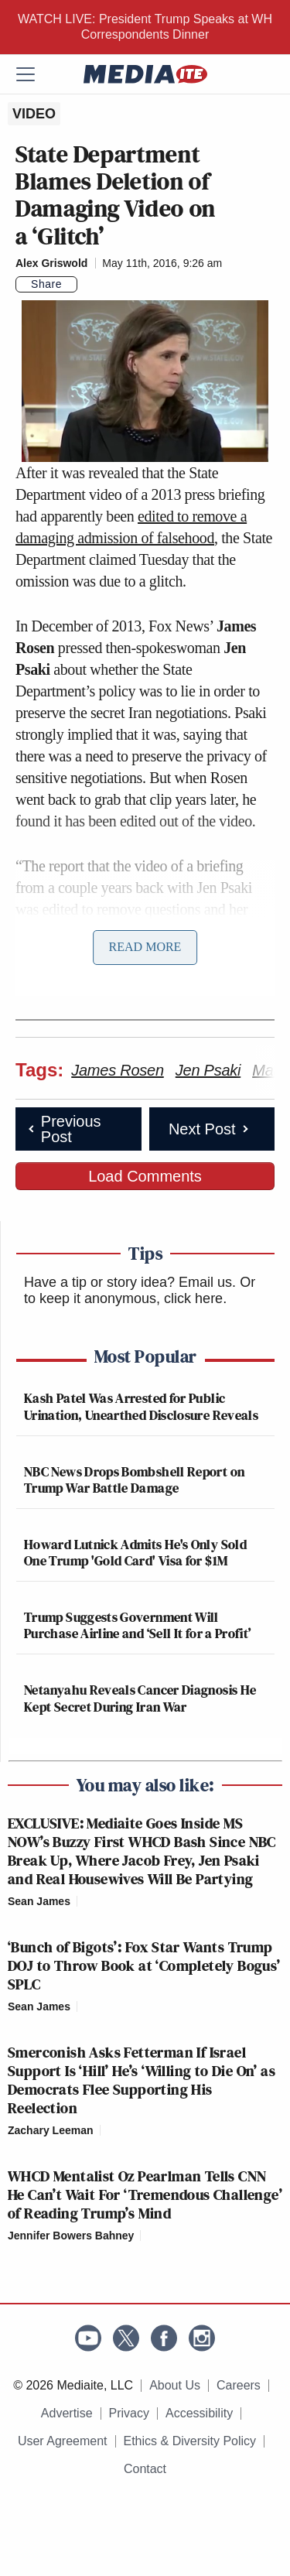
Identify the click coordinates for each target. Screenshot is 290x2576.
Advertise (67, 2413)
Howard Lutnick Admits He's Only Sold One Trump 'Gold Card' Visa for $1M (135, 1552)
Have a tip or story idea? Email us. (130, 1282)
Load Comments (145, 1176)
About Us (174, 2385)
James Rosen (117, 1070)
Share (46, 284)
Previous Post (63, 1129)
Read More (145, 946)
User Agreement (62, 2441)
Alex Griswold (51, 263)
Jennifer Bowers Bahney (71, 2235)
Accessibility (199, 2413)
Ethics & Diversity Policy (190, 2441)
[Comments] (86, 284)
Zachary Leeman (51, 2130)
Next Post (210, 1128)
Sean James (39, 1901)
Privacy (129, 2413)
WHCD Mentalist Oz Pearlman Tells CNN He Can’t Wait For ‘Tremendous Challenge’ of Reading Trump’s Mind (145, 2194)
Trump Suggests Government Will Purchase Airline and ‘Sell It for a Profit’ (137, 1625)
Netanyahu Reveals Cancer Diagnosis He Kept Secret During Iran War (140, 1698)
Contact (145, 2468)
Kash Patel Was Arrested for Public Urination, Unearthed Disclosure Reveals (141, 1406)
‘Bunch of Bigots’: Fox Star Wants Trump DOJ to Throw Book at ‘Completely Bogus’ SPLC (144, 1965)
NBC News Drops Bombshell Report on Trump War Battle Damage (134, 1480)
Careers (239, 2385)
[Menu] (34, 74)
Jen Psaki (208, 1070)
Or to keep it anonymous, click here (139, 1290)
